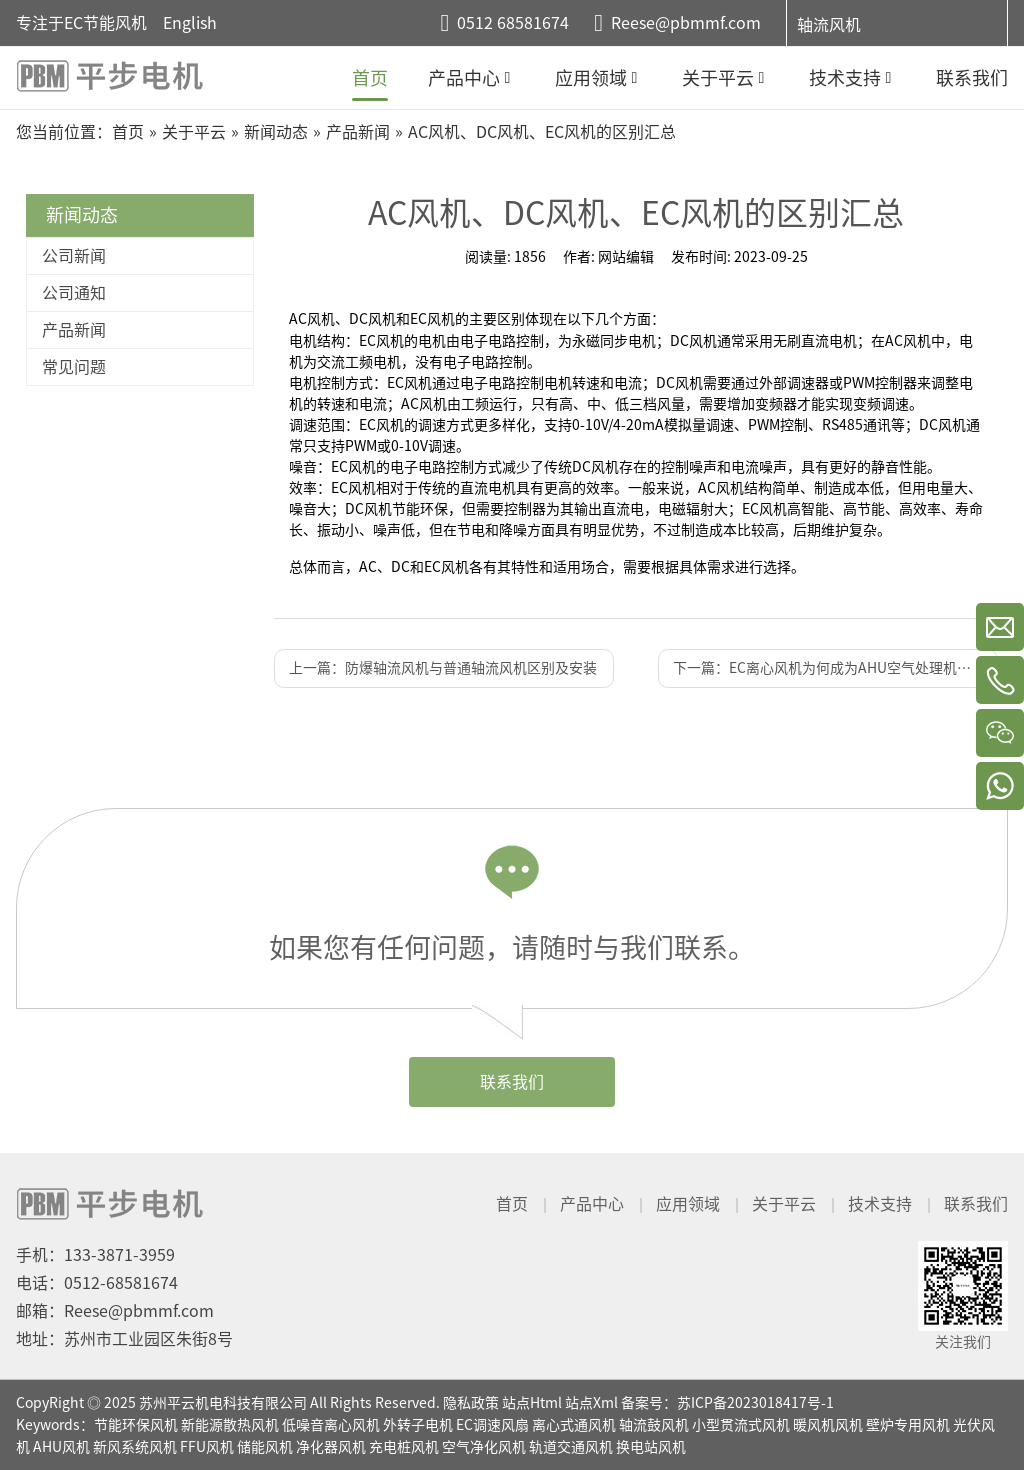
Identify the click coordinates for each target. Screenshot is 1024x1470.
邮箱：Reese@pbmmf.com (115, 1311)
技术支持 (880, 1204)
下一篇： (835, 668)
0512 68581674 (513, 23)
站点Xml (591, 1403)
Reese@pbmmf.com (686, 23)
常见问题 (74, 367)
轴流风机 (829, 25)
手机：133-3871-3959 (95, 1255)
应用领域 (688, 1204)
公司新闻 (74, 256)
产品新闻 (74, 330)
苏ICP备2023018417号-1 (755, 1403)
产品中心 (592, 1204)
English (190, 23)
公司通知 (74, 293)
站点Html (532, 1403)
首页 (512, 1204)
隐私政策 (471, 1403)
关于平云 (784, 1204)
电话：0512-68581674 (97, 1283)
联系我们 (512, 1082)
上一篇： (443, 668)
